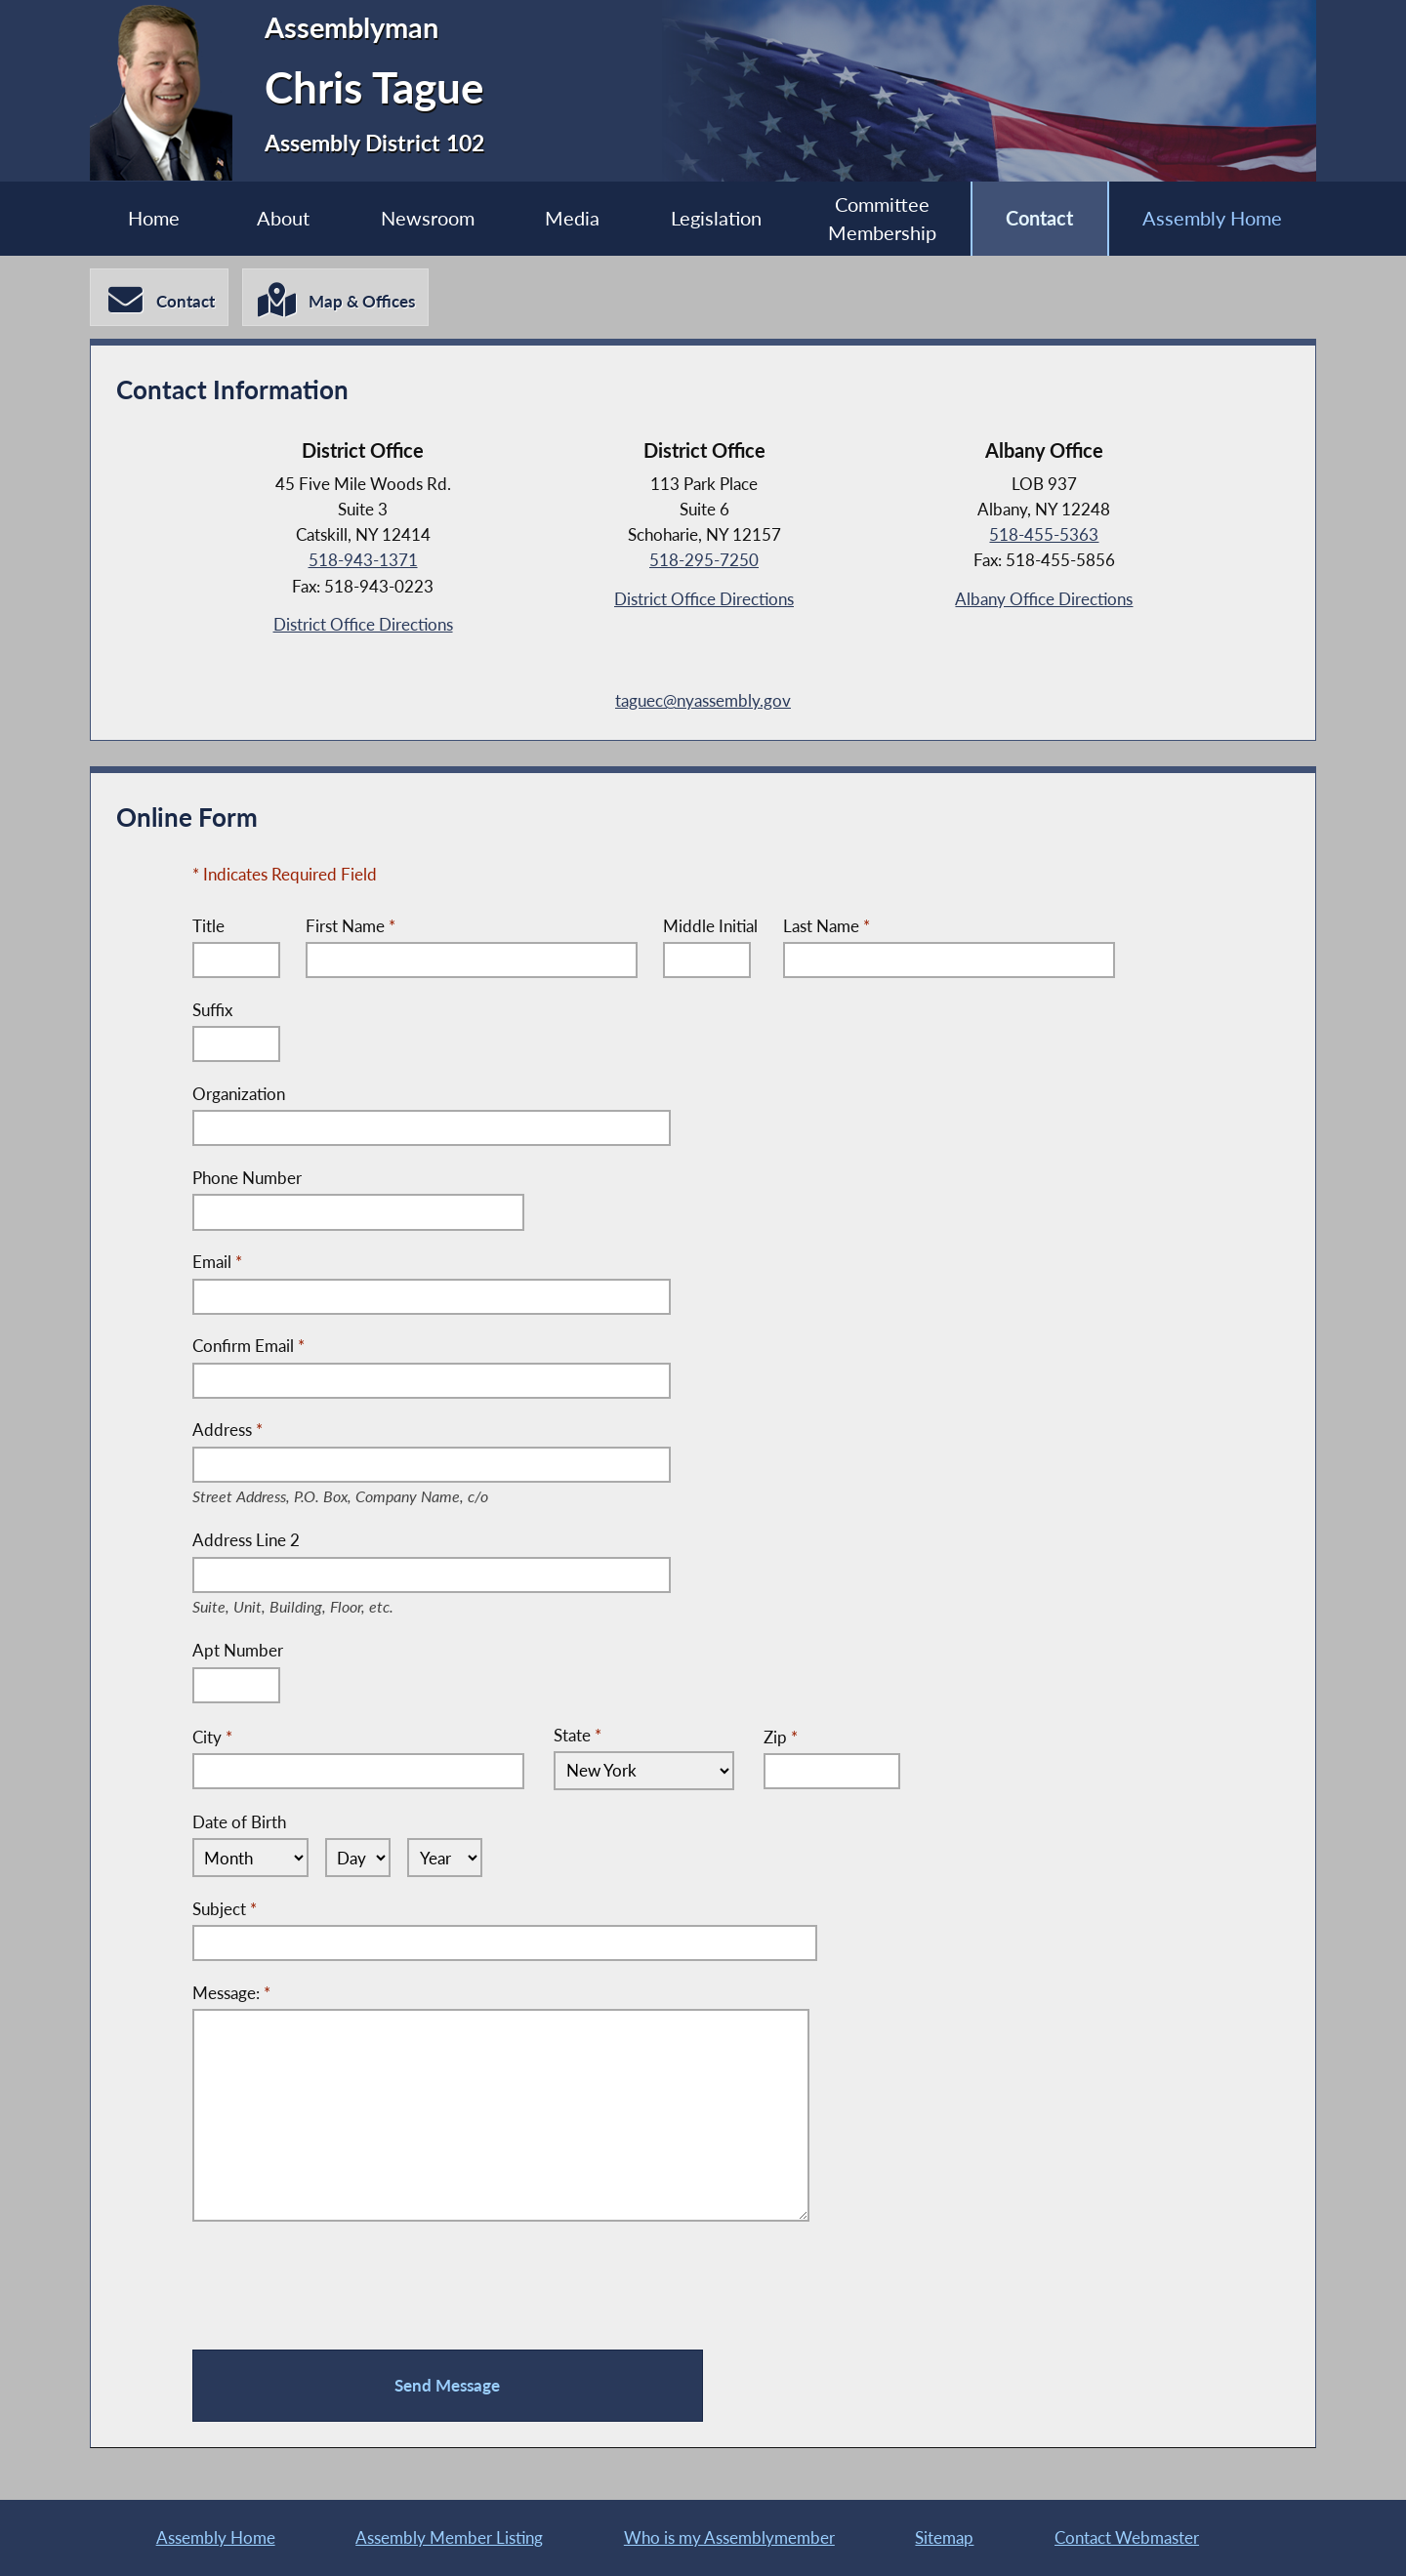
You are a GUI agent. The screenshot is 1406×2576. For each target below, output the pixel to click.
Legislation (716, 218)
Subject (224, 1909)
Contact (1039, 218)
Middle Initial (710, 926)
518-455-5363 (1043, 534)
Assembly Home (1212, 218)
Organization (238, 1094)
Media (572, 218)
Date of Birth (239, 1822)
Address (362, 1431)
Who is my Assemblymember (729, 2537)
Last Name (826, 926)
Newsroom (428, 218)
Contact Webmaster (1126, 2537)
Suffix (212, 1010)
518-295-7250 (704, 560)
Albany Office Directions (1044, 599)
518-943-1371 (363, 560)
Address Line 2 (308, 1541)
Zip (781, 1736)
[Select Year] (444, 1857)
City (212, 1736)
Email (217, 1261)
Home (154, 218)
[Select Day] (358, 1857)
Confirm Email (248, 1345)
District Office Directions (363, 624)
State (577, 1735)
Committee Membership (882, 219)
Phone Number (247, 1177)
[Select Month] (250, 1857)
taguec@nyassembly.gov (703, 700)
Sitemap (944, 2537)
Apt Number (237, 1650)
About (283, 218)
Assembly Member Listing (449, 2537)
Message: (231, 1993)
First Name (350, 926)
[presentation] (340, 2286)
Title (208, 926)
